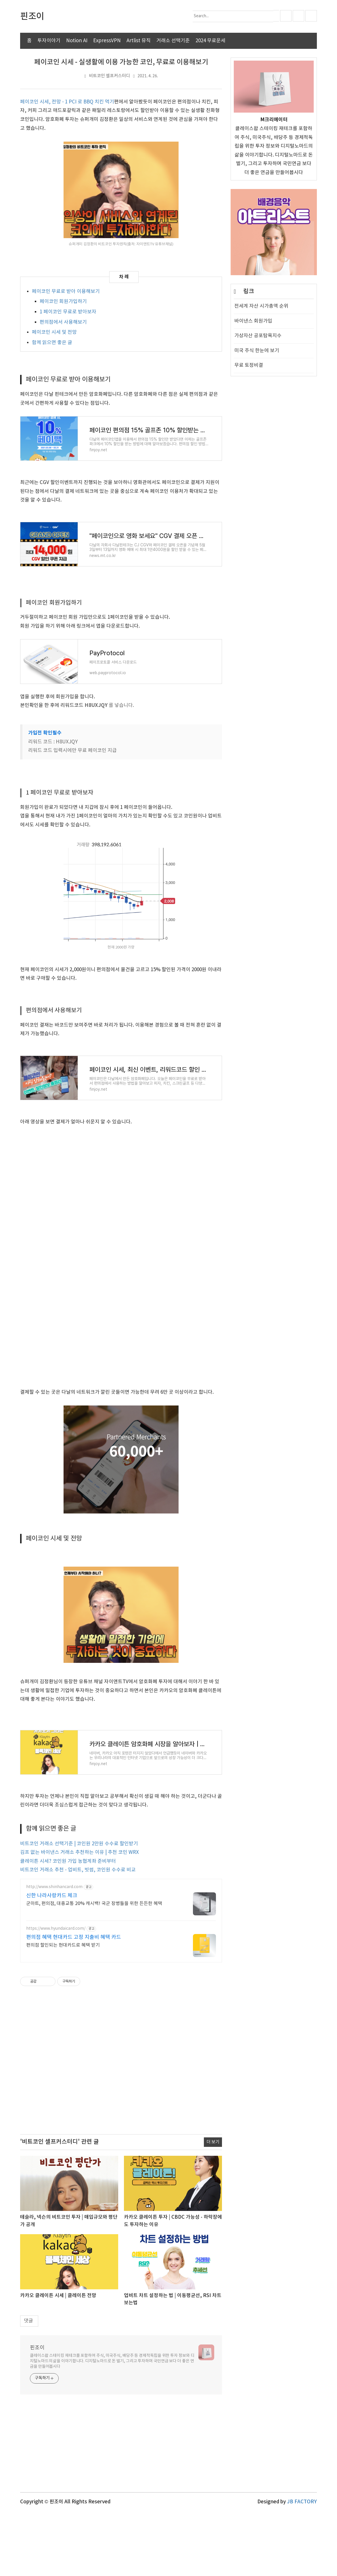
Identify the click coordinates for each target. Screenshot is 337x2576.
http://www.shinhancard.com (54, 1951)
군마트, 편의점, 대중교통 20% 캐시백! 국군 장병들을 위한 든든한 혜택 (94, 1968)
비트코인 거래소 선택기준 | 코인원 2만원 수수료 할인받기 (79, 1908)
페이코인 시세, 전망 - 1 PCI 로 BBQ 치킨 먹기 (67, 102)
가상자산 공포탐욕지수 (258, 336)
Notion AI (76, 41)
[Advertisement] (121, 2129)
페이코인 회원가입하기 (63, 301)
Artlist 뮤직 (139, 41)
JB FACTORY (302, 2566)
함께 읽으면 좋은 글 (52, 343)
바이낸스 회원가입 (253, 321)
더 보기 (212, 2206)
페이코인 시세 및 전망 (54, 332)
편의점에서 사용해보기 (63, 322)
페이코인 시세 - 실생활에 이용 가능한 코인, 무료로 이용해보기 (121, 62)
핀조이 (37, 2412)
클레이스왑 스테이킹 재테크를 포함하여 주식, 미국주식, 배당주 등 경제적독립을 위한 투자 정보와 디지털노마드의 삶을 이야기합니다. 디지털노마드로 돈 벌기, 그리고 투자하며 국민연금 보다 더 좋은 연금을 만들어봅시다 (112, 2425)
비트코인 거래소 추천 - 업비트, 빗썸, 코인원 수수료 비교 (78, 1934)
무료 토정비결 (248, 365)
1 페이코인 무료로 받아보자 (68, 312)
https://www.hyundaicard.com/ (55, 1993)
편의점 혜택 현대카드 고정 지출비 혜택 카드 (73, 2002)
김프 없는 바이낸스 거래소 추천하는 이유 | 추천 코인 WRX (79, 1917)
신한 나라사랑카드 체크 (51, 1960)
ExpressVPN (107, 41)
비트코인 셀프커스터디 (109, 76)
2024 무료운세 (210, 41)
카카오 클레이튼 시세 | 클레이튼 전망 (58, 2360)
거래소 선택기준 (173, 41)
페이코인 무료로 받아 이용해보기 (66, 291)
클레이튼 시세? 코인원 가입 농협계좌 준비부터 (68, 1926)
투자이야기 (48, 41)
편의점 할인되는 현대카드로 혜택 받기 (63, 2009)
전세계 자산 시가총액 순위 (261, 306)
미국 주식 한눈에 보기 (256, 351)
